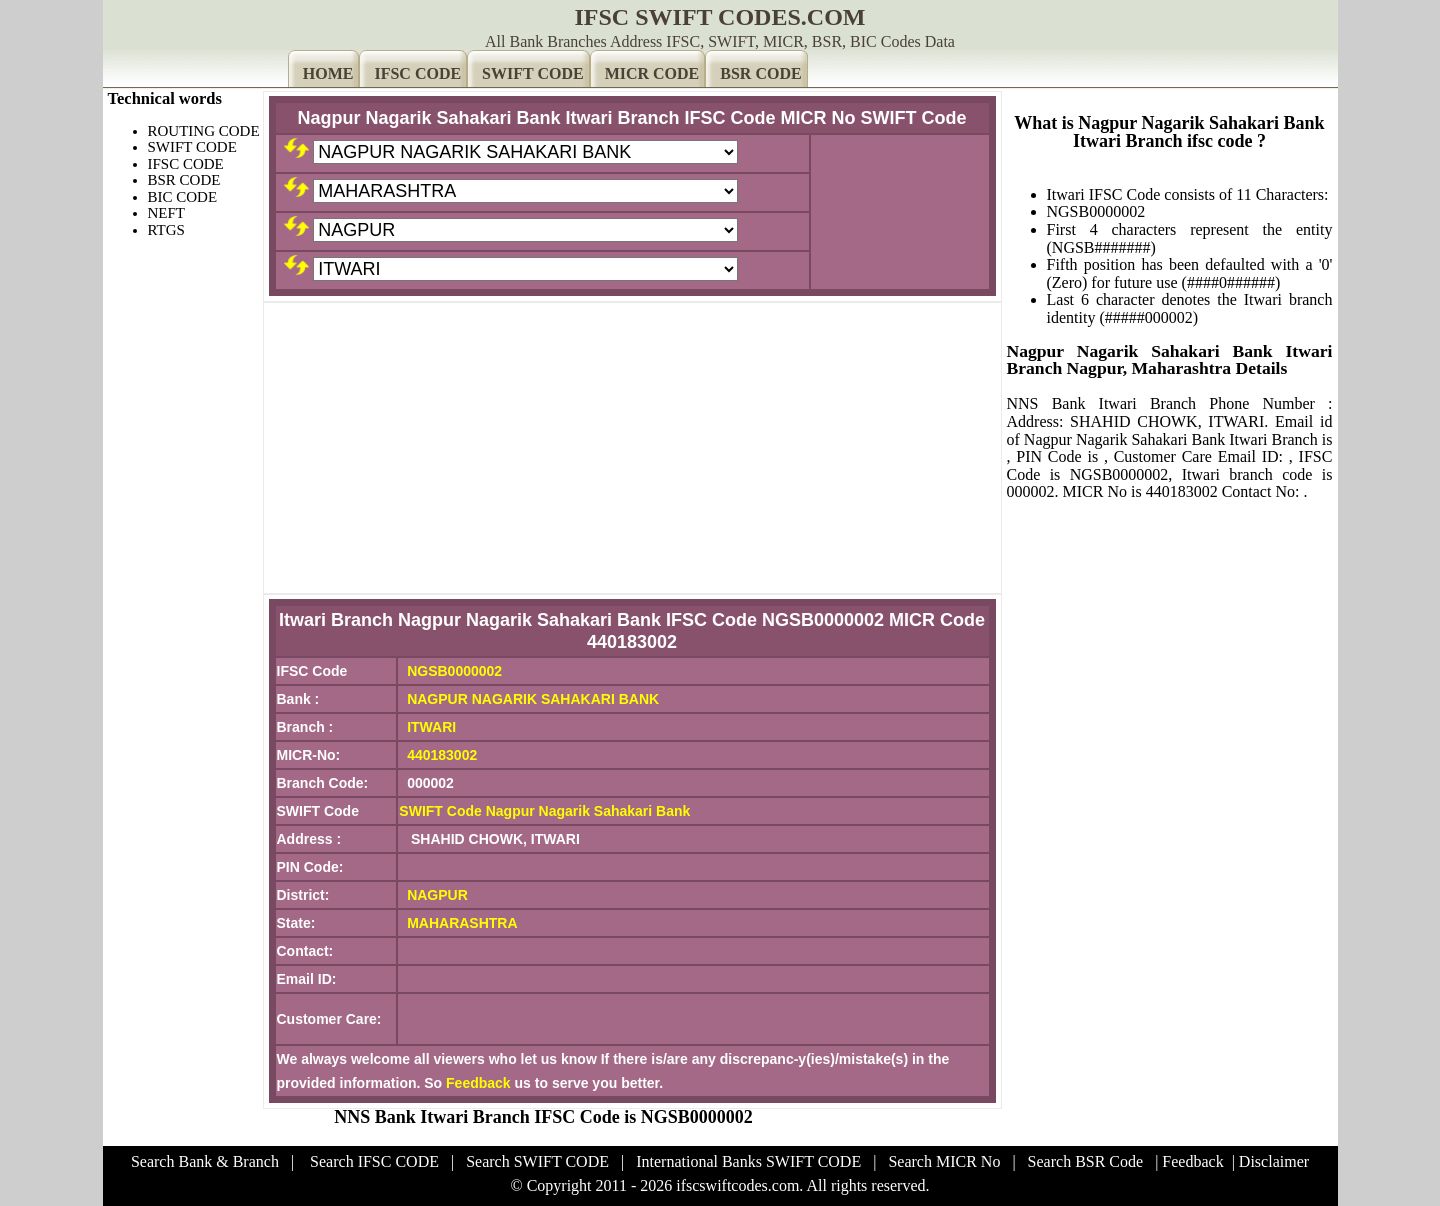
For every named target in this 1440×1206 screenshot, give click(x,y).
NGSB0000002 (454, 671)
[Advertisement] (632, 448)
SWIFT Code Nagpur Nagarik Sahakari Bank (544, 811)
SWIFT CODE (533, 73)
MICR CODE (652, 73)
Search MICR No (944, 1161)
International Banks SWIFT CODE (748, 1161)
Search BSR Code (1086, 1161)
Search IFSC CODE (374, 1161)
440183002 (442, 755)
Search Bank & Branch (205, 1161)
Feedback (478, 1083)
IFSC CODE (417, 73)
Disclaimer (1274, 1161)
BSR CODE (760, 73)
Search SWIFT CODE (537, 1161)
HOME (328, 73)
